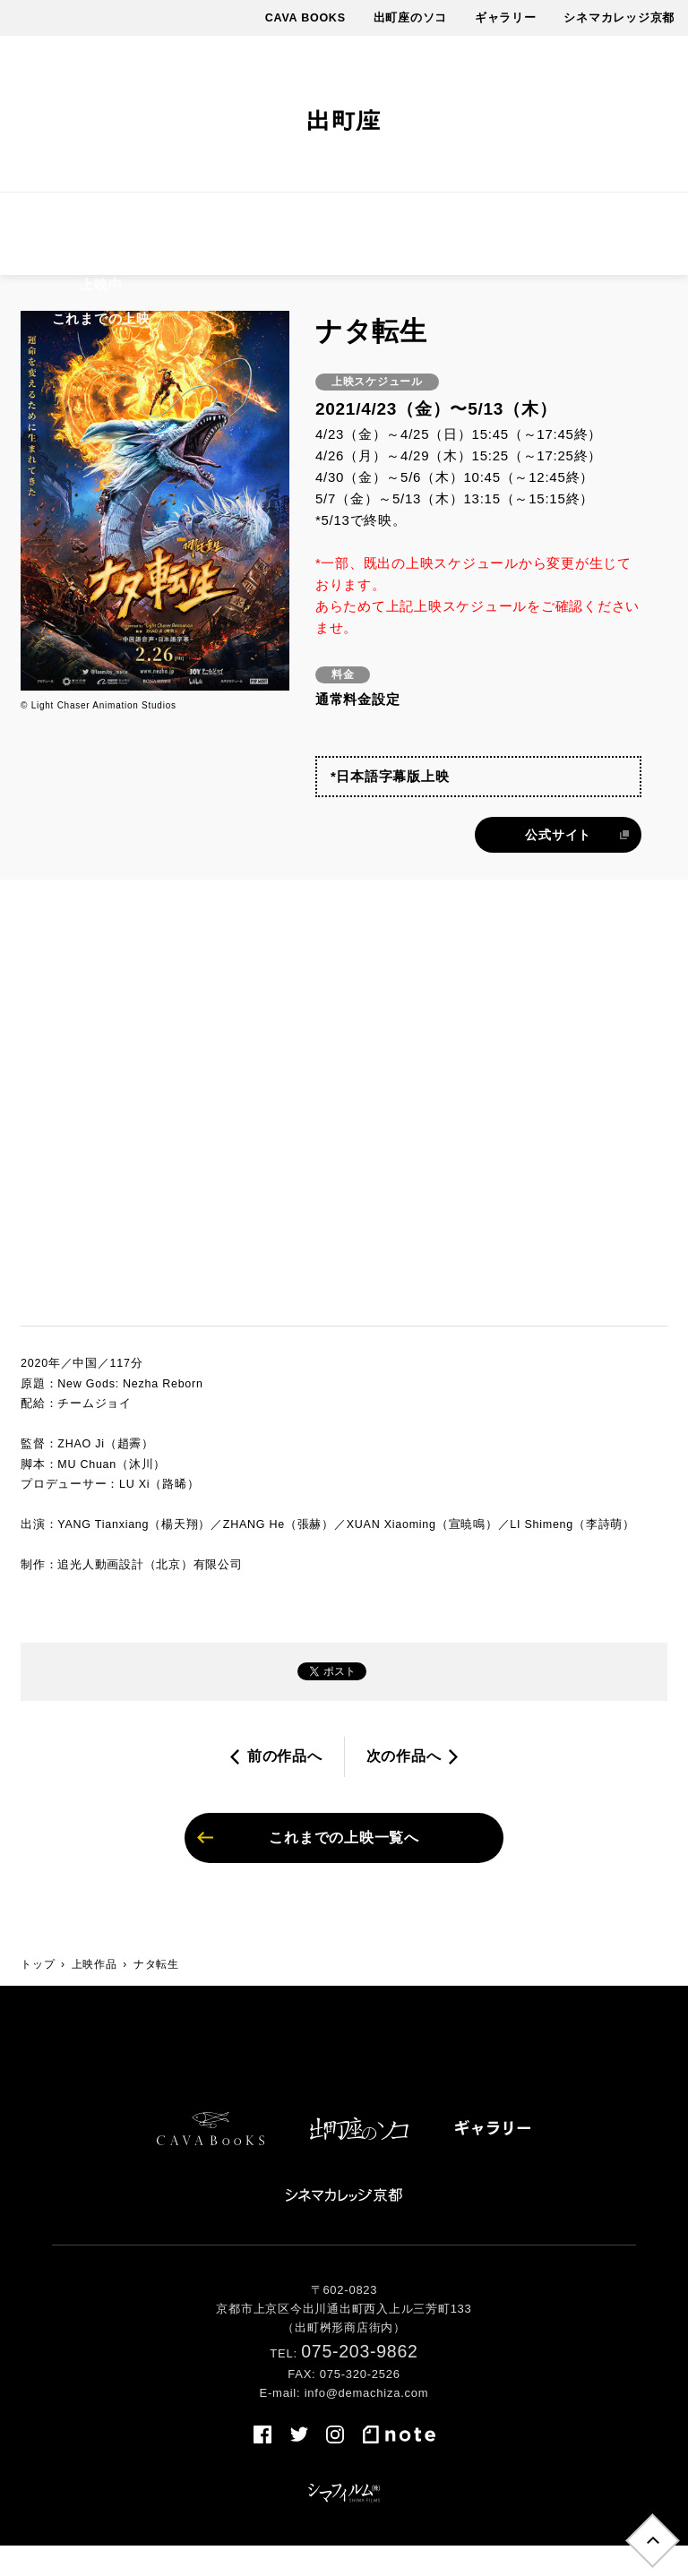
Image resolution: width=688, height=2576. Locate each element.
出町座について (522, 220)
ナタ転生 (156, 1994)
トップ (38, 1994)
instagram (569, 114)
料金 (268, 220)
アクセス (626, 220)
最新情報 (419, 220)
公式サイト (558, 863)
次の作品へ (404, 1784)
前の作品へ (284, 1784)
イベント (337, 220)
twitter (535, 114)
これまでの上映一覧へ (344, 1867)
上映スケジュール (172, 220)
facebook (502, 114)
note (628, 114)
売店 (344, 276)
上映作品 (62, 220)
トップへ (651, 2539)
